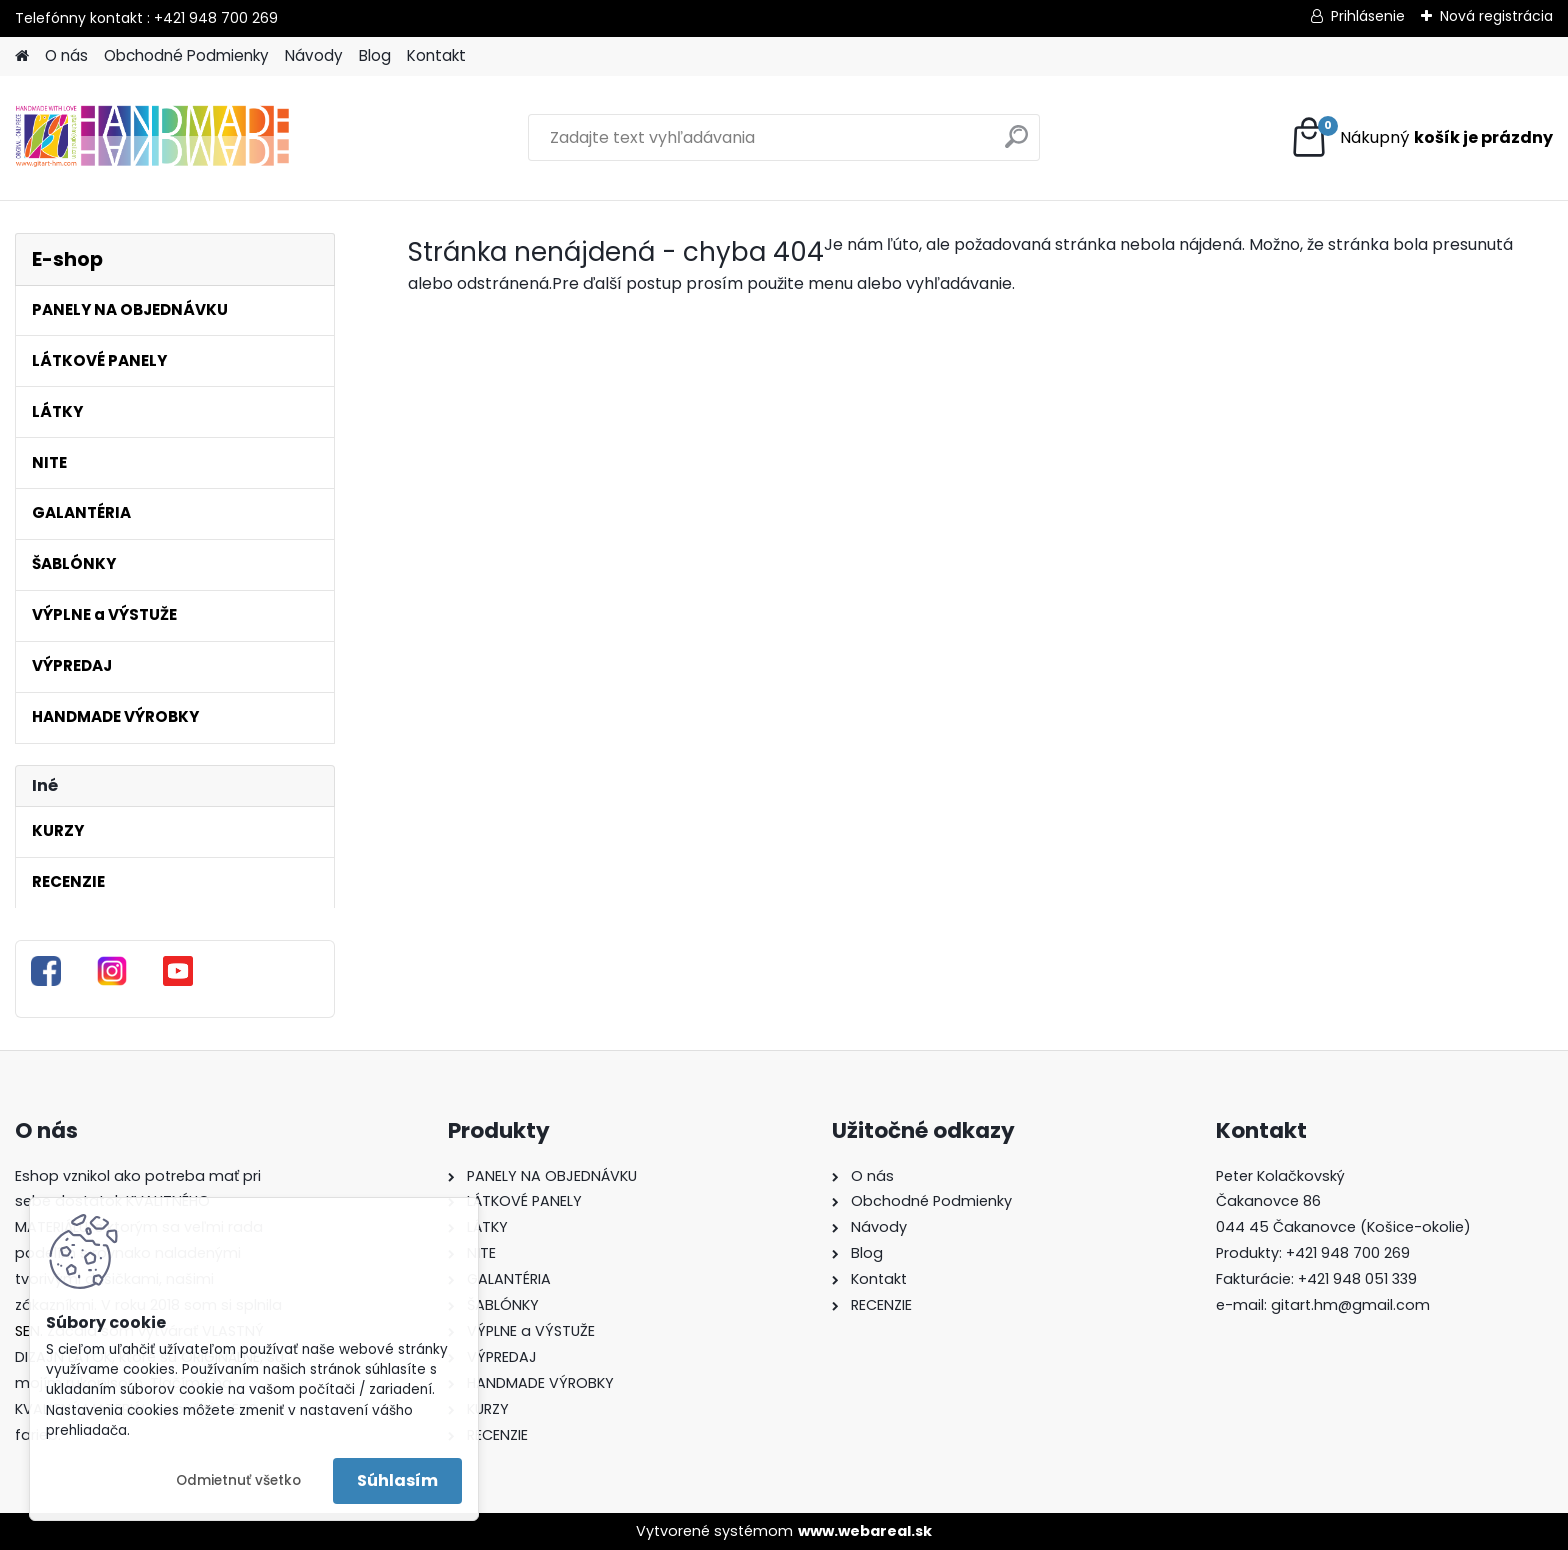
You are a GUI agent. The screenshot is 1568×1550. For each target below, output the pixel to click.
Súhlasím (397, 1480)
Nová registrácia (1496, 16)
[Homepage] (22, 56)
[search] (1016, 144)
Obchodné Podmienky (186, 55)
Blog (375, 55)
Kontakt (436, 55)
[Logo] (152, 138)
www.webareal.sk (865, 1531)
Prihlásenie (1368, 16)
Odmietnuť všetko (238, 1480)
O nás (66, 55)
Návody (314, 55)
